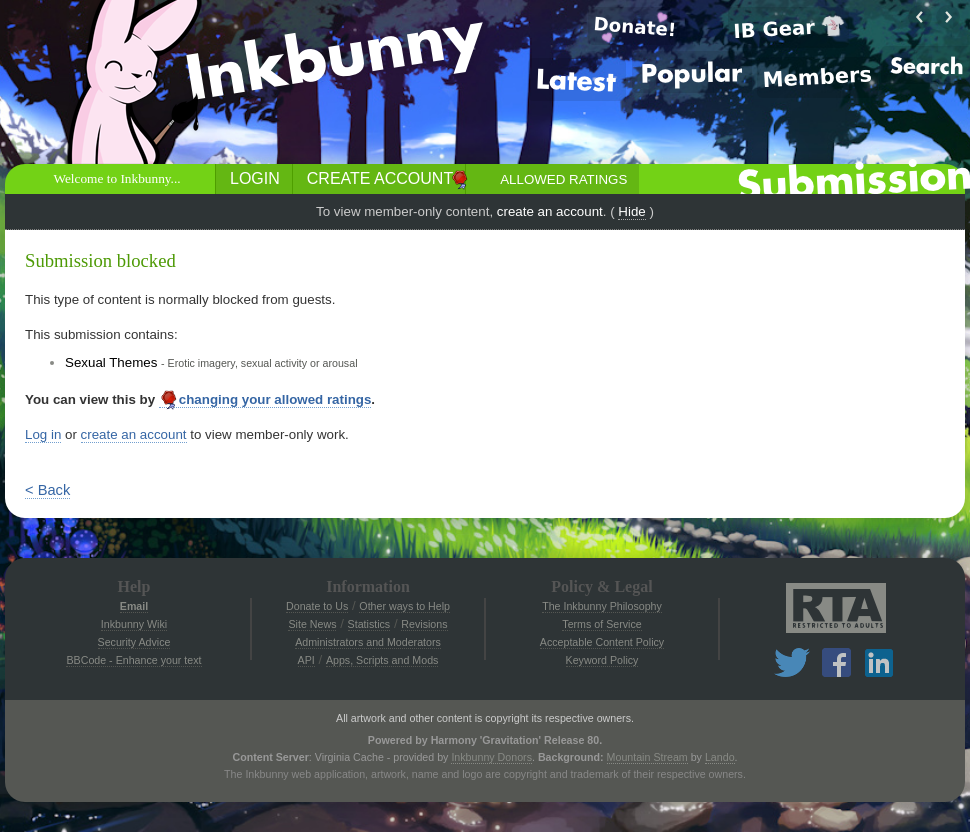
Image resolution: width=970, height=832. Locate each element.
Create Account (380, 178)
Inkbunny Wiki (134, 624)
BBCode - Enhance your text (133, 660)
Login (255, 178)
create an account (550, 211)
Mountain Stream (647, 757)
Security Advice (134, 642)
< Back (47, 490)
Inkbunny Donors (491, 757)
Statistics (369, 624)
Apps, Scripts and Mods (382, 660)
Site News (312, 624)
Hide (631, 211)
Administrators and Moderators (368, 642)
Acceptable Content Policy (602, 642)
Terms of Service (601, 624)
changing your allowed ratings (265, 400)
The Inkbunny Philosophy (602, 606)
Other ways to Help (404, 606)
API (306, 660)
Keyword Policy (602, 660)
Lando (720, 757)
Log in (43, 434)
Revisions (424, 624)
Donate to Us (317, 606)
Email (134, 606)
